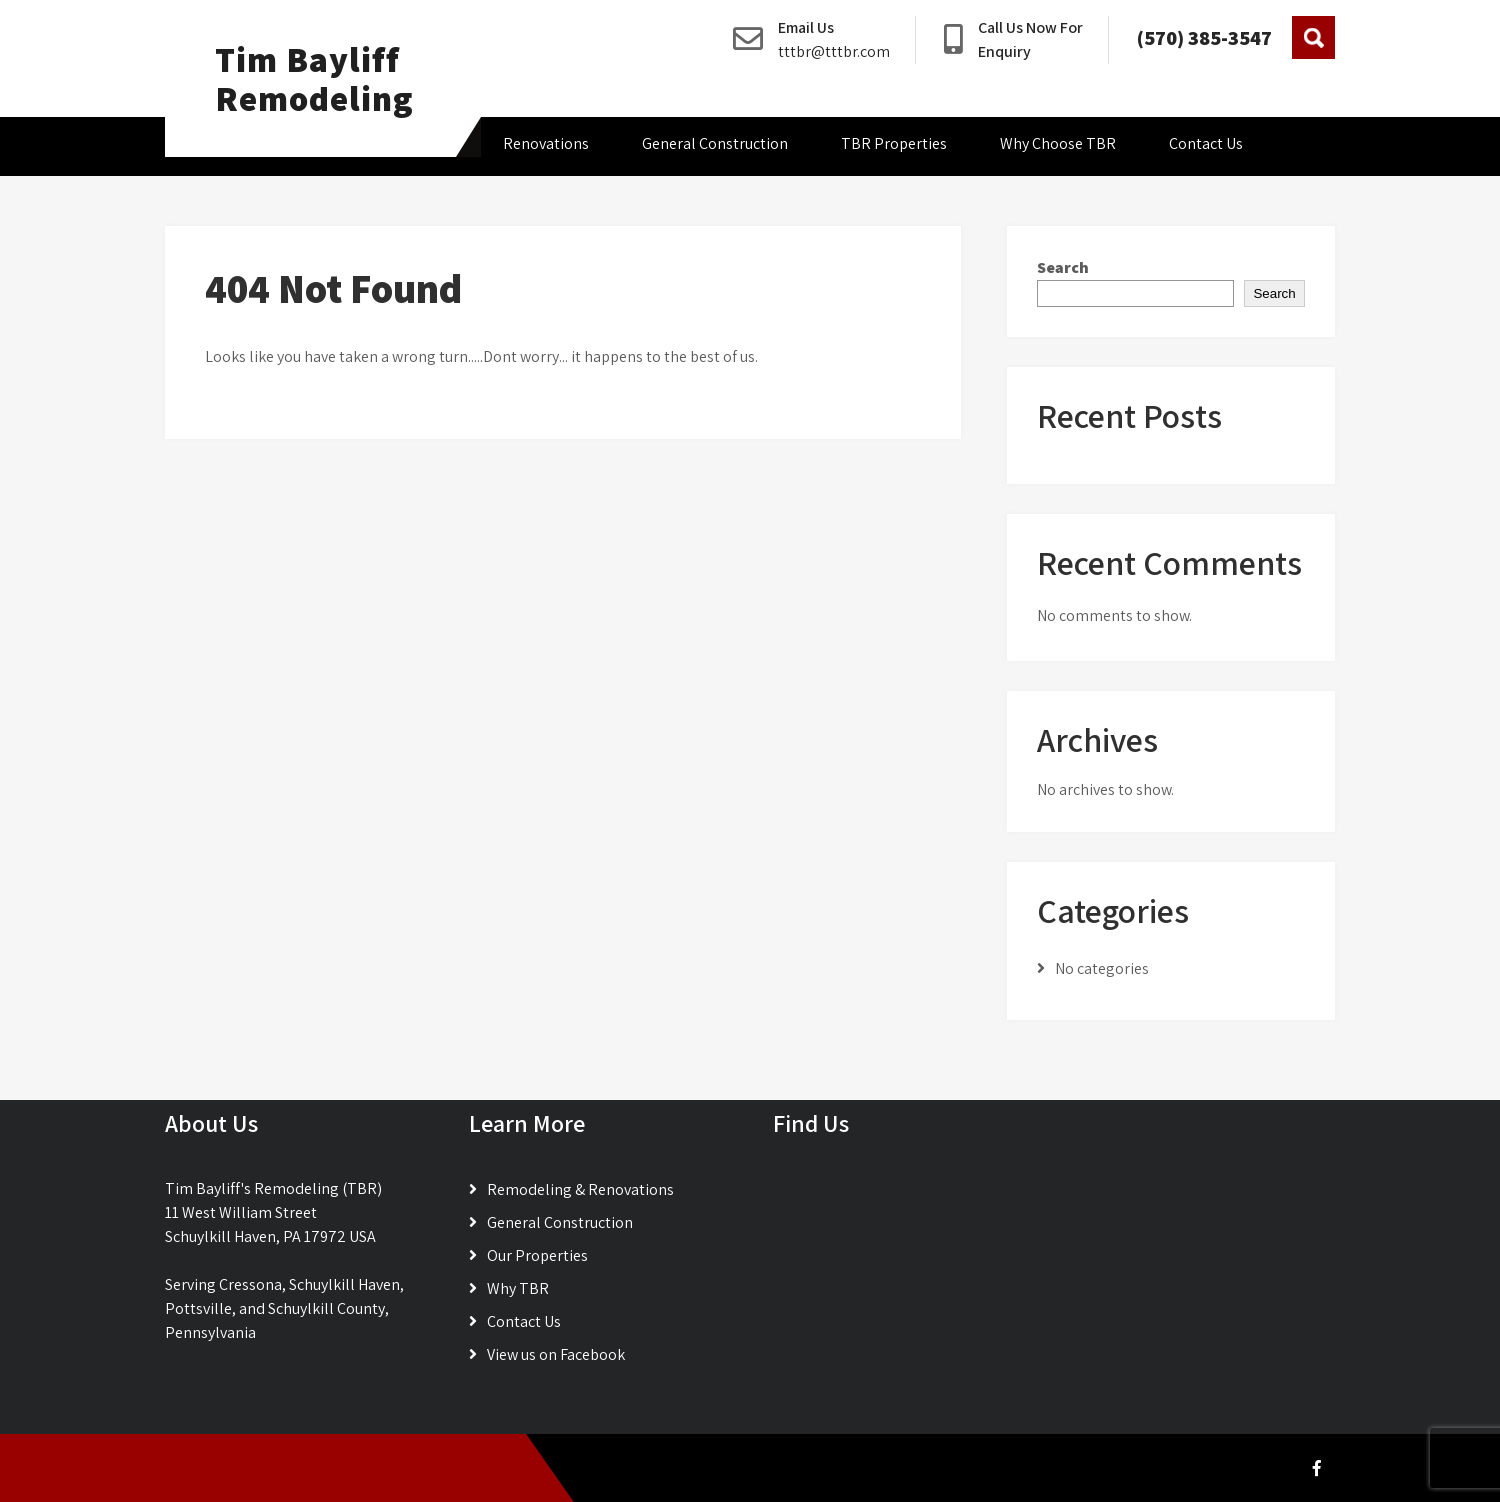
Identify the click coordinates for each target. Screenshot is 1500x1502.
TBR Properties (894, 143)
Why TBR (518, 1288)
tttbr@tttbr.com (834, 51)
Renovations (546, 143)
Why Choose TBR (1058, 143)
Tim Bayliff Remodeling (314, 78)
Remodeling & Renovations (580, 1189)
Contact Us (1206, 143)
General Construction (715, 143)
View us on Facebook (556, 1354)
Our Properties (537, 1255)
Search (1063, 267)
